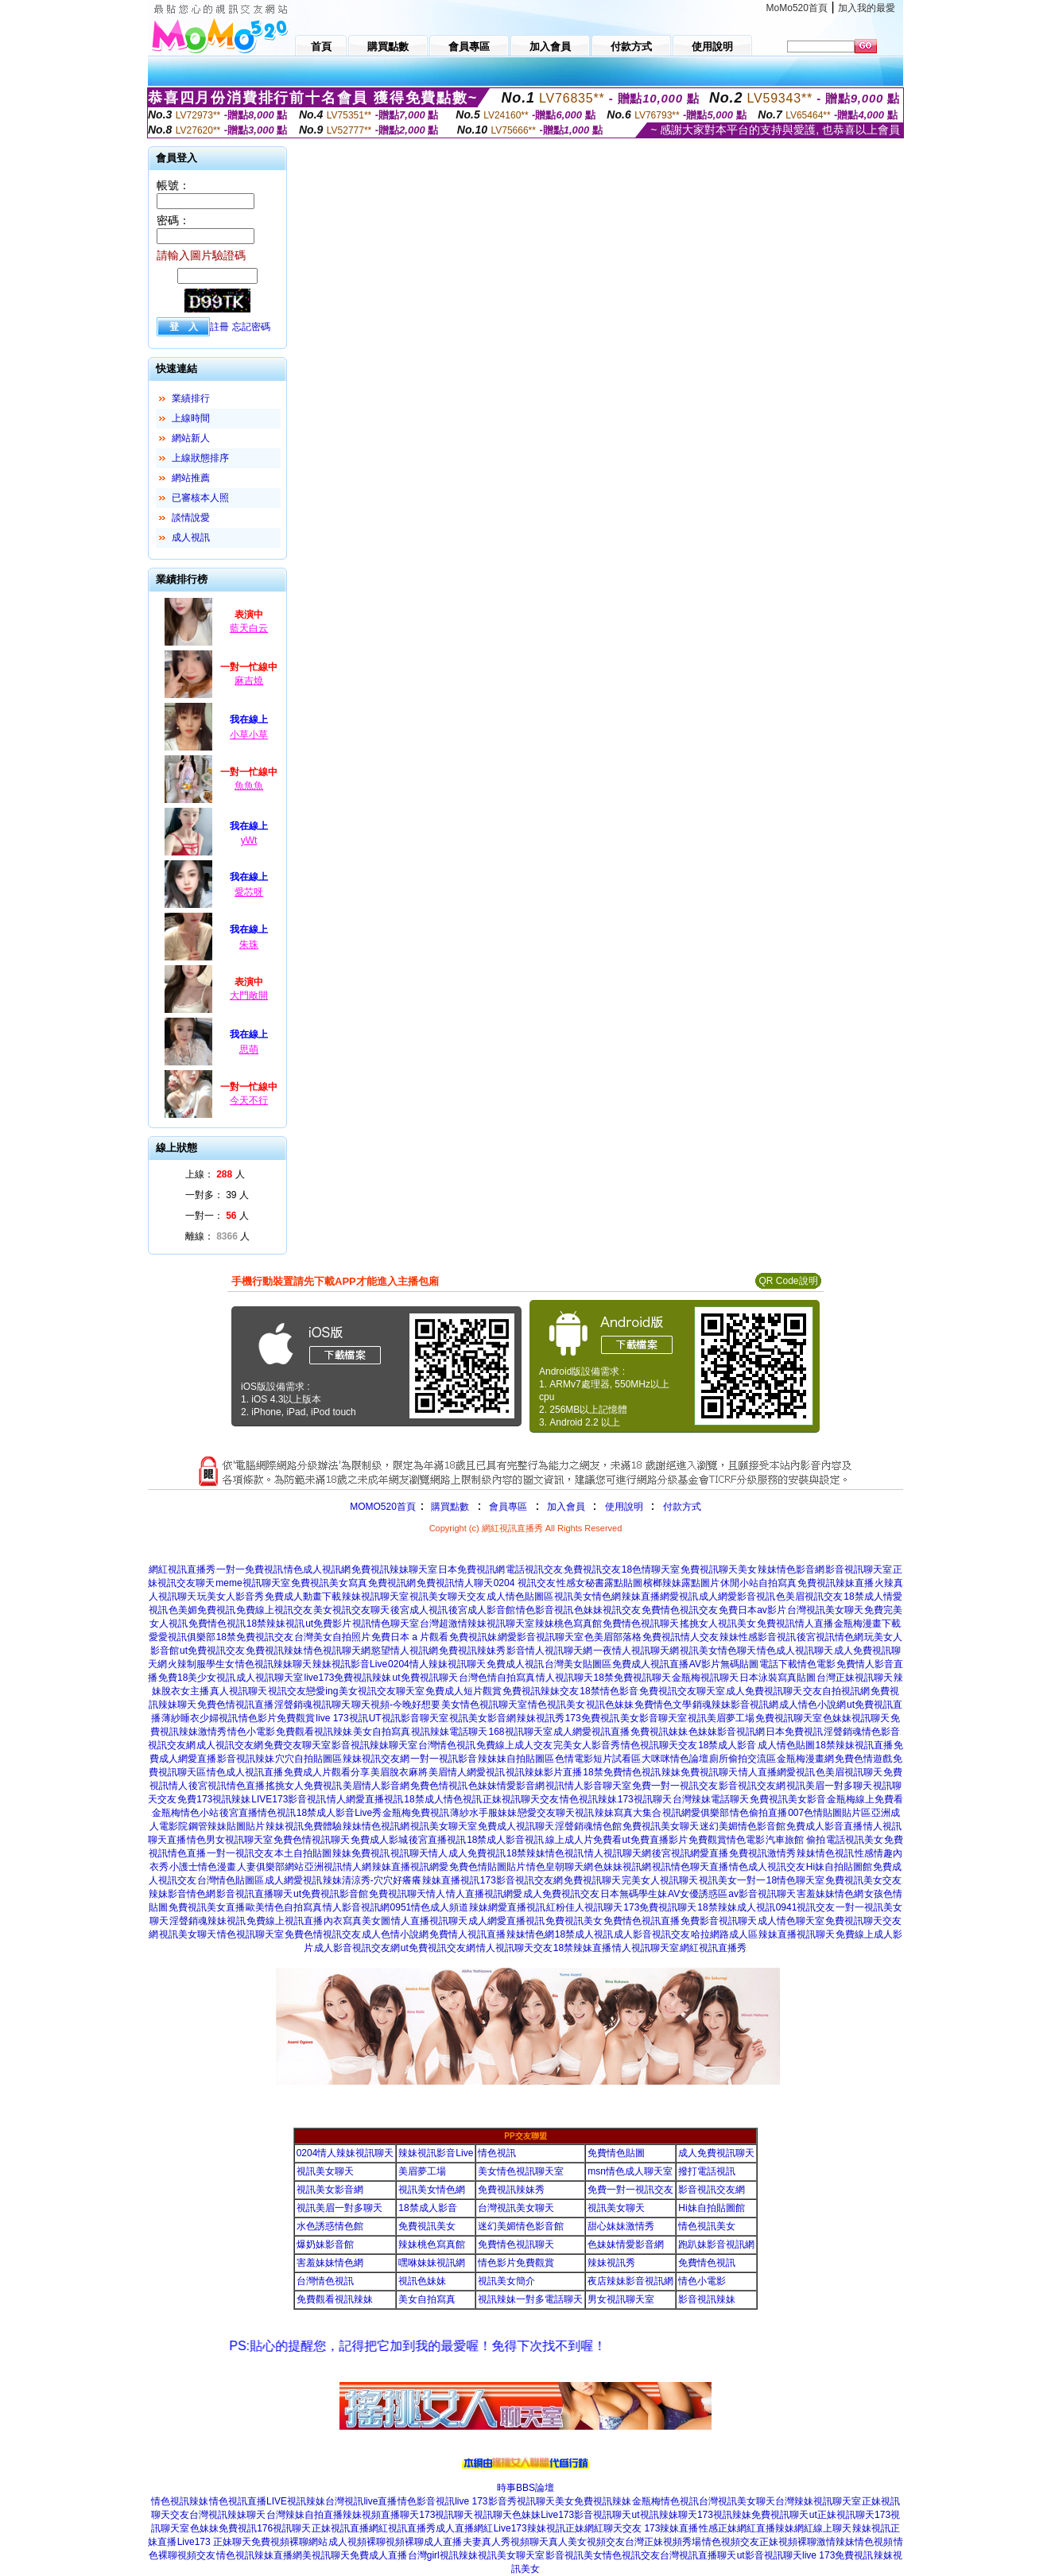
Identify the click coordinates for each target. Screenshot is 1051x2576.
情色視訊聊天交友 (659, 1745)
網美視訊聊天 (321, 2555)
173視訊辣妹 (724, 2514)
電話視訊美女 (854, 1839)
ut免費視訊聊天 (425, 1677)
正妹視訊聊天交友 (521, 1799)
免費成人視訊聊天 (516, 1826)
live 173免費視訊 (837, 2555)
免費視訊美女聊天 (660, 1826)
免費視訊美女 (574, 1920)
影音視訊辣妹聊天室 (374, 1745)
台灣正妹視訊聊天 (854, 1677)
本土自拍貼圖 (303, 1853)
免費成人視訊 (515, 1664)
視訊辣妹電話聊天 (449, 1731)
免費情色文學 (663, 1704)
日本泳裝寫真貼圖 (777, 1677)
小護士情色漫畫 (202, 1866)
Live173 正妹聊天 (214, 2541)
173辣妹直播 (671, 2528)
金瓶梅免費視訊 (415, 1812)
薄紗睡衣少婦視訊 (199, 1718)
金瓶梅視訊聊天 (705, 1677)
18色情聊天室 (651, 1569)
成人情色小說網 (812, 1704)
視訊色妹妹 (610, 1704)
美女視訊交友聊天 (351, 1610)
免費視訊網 (392, 1583)
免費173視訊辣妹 (213, 1799)
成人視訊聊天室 (269, 1677)
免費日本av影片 (752, 1610)
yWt (249, 840)
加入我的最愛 (866, 8)
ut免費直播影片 (655, 1839)
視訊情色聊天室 (385, 1623)
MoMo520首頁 (797, 8)
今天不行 (249, 1100)
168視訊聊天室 (520, 1731)
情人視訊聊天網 (617, 1853)
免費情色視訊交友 (680, 1610)
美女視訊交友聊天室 (382, 1691)
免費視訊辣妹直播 (835, 1583)
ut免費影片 (328, 1623)
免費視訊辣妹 (274, 1650)
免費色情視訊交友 (323, 1934)
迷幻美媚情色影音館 (742, 1826)
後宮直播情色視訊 (257, 1812)
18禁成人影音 (727, 1745)
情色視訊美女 (556, 1704)
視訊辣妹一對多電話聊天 (530, 2299)
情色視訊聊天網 (337, 1650)
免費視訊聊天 (592, 1880)
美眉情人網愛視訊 (467, 1772)
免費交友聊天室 (297, 1745)
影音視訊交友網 (752, 1785)
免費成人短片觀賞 (463, 1691)
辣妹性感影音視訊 (757, 1637)
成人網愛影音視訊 (737, 1596)
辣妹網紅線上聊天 (813, 2528)
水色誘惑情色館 (330, 2226)
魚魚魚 (249, 785)
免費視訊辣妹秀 (472, 1650)
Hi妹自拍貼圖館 (839, 1866)
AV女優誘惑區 (697, 1893)
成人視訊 (191, 537)
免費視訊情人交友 (680, 1637)
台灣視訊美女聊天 (825, 1610)
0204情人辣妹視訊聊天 (437, 1664)
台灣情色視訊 (446, 1745)
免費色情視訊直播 (235, 1704)
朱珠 (248, 944)
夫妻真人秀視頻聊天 (506, 2541)
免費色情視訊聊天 (311, 1839)
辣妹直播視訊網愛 (410, 1866)
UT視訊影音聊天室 (408, 1718)
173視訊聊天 (645, 1799)
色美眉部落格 (613, 1637)
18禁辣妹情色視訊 (545, 1853)
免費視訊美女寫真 (329, 1583)
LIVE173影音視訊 (288, 1799)
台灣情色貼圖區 (230, 1880)
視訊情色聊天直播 (690, 1866)
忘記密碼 (251, 326)
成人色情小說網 (395, 1934)
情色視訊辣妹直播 (254, 2555)
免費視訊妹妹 (659, 1731)
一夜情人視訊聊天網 (636, 1650)
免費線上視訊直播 (284, 1920)
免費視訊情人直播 (795, 1623)
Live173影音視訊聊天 (586, 2514)
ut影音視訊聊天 (769, 2555)
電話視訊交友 (534, 1569)
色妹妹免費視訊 (223, 2528)
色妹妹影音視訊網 (726, 1731)
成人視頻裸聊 (357, 2541)
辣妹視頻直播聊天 (381, 2514)
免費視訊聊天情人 (407, 1893)
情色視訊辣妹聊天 (273, 1664)
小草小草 (249, 734)
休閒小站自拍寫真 (758, 1583)
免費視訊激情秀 (762, 1853)
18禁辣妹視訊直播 (854, 1745)
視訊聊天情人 (419, 1853)
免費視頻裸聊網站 (289, 2541)
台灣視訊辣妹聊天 (227, 2514)
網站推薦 (191, 477)
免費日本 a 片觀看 (409, 1637)
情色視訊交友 (631, 2555)
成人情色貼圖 (786, 1745)
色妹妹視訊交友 (607, 1610)
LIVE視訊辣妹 (295, 2501)
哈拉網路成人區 (724, 1934)
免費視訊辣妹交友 (540, 1691)
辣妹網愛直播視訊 (507, 1907)
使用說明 (624, 1506)
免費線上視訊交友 (274, 1610)
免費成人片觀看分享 (327, 1772)
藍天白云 (249, 628)
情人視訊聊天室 (645, 1947)
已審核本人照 (200, 497)
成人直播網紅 (464, 2528)
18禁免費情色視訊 (621, 1772)
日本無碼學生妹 (633, 1893)
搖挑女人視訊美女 (718, 1623)
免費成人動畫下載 (303, 1596)
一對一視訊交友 (240, 1853)
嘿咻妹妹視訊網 (431, 2262)
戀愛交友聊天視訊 (556, 1812)
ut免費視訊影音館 (330, 1893)
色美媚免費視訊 (202, 1610)
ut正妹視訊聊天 (842, 2514)
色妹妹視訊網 (622, 1866)
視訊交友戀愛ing (303, 1691)
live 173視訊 (341, 1718)
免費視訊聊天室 (788, 1718)
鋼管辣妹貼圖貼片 (226, 1826)
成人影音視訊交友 (652, 1934)
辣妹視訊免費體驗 (304, 1826)
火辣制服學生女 (201, 1664)
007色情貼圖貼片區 (829, 1812)
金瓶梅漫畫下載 (867, 1623)
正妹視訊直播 (340, 2528)
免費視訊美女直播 (207, 1907)
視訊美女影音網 (482, 1718)
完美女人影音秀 (586, 1745)
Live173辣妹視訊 (529, 2528)
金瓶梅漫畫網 (805, 1758)
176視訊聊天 (284, 2528)
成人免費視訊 (477, 1853)
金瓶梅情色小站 (185, 1812)
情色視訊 (497, 2153)
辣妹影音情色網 (182, 1893)
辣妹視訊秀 (540, 1718)
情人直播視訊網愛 (484, 1893)
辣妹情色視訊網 (376, 1826)
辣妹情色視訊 (825, 1853)
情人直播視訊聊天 (429, 1920)
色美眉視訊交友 (809, 1596)
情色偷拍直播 (758, 1812)
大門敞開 (249, 995)
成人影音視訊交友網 (357, 1947)
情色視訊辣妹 (588, 1799)
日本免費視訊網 (471, 1569)
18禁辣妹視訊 (275, 1623)
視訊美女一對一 (732, 1880)
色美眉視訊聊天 (849, 1772)
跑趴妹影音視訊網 (716, 2244)
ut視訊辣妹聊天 (664, 2514)
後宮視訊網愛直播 (690, 1853)
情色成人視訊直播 (245, 1772)
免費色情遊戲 (863, 1758)
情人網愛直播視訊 (365, 1799)
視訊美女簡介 (506, 2281)
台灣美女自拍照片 (332, 1637)
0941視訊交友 (806, 1907)
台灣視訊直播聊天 (698, 2555)
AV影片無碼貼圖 (723, 1664)
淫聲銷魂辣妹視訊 (207, 1920)
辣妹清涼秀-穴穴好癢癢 (372, 1880)
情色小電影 (251, 1731)
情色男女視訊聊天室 (230, 1839)
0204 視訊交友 (525, 1583)
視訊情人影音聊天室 (588, 1785)
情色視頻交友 (730, 2541)
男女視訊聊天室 (621, 2299)
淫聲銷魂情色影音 (862, 1731)
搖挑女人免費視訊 (304, 1785)
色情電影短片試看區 (598, 1758)
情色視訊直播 (237, 2501)
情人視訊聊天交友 (514, 1947)
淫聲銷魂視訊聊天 (312, 1704)
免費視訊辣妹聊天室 (394, 1569)
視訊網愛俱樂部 (695, 1812)
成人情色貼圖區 (520, 1596)
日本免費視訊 (794, 1731)
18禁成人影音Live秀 (339, 1812)
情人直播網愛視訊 (777, 1772)
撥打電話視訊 (706, 2171)
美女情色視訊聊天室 (484, 1704)
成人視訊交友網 (229, 1745)
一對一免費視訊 (249, 1569)
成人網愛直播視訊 (506, 1920)
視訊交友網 (172, 1745)
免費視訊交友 (592, 1569)
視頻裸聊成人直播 (424, 2541)
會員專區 (508, 1506)
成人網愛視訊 (293, 1880)
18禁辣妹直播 (582, 1947)
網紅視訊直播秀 (182, 1569)
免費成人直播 (378, 2555)
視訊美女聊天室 (443, 1826)
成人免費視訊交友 (561, 1893)
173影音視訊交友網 (521, 1880)
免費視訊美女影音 (788, 1799)
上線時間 (191, 418)
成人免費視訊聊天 (764, 1691)
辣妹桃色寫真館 (568, 1623)
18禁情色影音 (609, 1691)
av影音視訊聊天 (762, 1893)
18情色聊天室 (795, 1880)
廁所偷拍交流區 (742, 1758)
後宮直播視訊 (437, 1839)
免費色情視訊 (438, 1785)
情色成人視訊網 (317, 1569)
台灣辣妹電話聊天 (711, 1799)
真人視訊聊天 (238, 1691)
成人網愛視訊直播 (591, 1731)
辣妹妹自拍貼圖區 (516, 1758)
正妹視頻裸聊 (787, 2541)
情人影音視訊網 (356, 1907)
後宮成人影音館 (481, 1610)
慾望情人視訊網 (404, 1650)
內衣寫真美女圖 (357, 1920)
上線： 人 (215, 1174)
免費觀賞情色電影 (726, 1839)
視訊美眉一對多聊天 (829, 1785)
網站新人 (191, 438)
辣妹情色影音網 (791, 1569)
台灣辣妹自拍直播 (304, 2514)
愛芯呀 (249, 892)
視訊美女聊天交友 (447, 1596)
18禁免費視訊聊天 (632, 1677)
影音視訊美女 (574, 2555)
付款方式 (682, 1506)
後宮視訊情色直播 (226, 1785)
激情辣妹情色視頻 (854, 2541)
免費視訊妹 (473, 1637)
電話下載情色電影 (797, 1664)
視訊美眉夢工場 (721, 1718)
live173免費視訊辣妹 (347, 1677)
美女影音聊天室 (653, 1718)
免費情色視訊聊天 (641, 1623)
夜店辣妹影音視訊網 (630, 2281)
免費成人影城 (379, 1839)
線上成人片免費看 (583, 1839)
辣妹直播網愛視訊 (660, 1596)
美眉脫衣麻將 (399, 1772)
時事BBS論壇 (525, 2487)
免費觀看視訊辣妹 (314, 1731)
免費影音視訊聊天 (719, 1920)
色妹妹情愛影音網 (506, 1785)
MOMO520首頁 (383, 1506)
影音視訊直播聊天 (254, 1893)
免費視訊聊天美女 (719, 1569)
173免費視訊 (592, 1718)
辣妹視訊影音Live (349, 1664)
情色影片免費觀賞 (277, 1718)
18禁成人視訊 (584, 1934)
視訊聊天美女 (545, 2501)
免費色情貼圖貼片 (487, 1866)
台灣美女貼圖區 (578, 1664)
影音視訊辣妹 (245, 1758)
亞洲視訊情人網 (337, 1866)
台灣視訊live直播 (361, 2501)
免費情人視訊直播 (467, 1934)
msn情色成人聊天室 (630, 2171)
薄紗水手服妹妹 (483, 1812)
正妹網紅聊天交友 (604, 2528)
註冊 (219, 326)
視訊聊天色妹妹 (507, 2514)
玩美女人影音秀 (230, 1596)
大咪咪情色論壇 (675, 1758)
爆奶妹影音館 (325, 2244)
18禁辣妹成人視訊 (735, 1907)
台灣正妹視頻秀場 (663, 2541)
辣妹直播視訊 (450, 1880)
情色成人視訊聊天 (795, 1650)
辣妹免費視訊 (361, 1853)
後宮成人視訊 (419, 1610)
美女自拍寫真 (381, 1731)
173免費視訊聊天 (659, 1907)
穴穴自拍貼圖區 (308, 1758)
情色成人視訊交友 (767, 1866)
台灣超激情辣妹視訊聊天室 (477, 1623)
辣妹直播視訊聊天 (796, 1934)
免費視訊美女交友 (863, 1880)
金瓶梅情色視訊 (665, 2501)
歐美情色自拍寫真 (284, 1907)
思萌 (248, 1049)
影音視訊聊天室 (858, 1569)
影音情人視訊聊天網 (549, 1650)
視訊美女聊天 (187, 1934)
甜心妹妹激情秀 (621, 2226)
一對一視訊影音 (443, 1758)
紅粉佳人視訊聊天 (584, 1907)
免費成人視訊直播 (650, 1664)
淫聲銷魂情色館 (588, 1826)
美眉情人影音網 (376, 1785)
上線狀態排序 (200, 458)
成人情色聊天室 (791, 1920)
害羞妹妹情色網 (830, 1893)
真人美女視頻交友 (587, 2541)
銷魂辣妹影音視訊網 (735, 1704)
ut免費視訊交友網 (438, 1947)
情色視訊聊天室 (250, 1934)
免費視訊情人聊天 (455, 1583)
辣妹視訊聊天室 (375, 1596)
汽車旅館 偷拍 (795, 1839)
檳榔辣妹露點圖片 (681, 1583)
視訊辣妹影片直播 (544, 1772)
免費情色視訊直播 (641, 1920)
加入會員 (566, 1506)
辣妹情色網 (530, 1934)
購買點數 (449, 1506)
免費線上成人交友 (514, 1745)
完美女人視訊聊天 (660, 1880)
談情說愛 (191, 517)
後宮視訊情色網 (830, 1637)
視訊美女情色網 (587, 1596)
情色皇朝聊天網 (559, 1866)
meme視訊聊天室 (252, 1583)
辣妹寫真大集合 (628, 1812)
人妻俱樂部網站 (270, 1866)
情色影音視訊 (544, 1610)
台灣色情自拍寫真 (497, 1677)
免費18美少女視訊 (196, 1677)
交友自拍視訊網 (836, 1691)
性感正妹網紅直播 (737, 2528)
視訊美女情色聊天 (718, 1650)
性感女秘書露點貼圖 (599, 1583)
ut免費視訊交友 (212, 1650)
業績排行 (191, 398)
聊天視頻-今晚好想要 (395, 1704)
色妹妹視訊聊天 (856, 1718)
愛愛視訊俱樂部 (182, 1637)
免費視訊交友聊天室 (682, 1691)
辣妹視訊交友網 (376, 1758)
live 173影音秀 (485, 2501)
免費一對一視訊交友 (675, 1785)
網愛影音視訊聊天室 (541, 1637)
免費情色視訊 (217, 1623)
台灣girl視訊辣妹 (443, 2555)
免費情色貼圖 (616, 2153)
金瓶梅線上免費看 (865, 1799)
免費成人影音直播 (824, 1826)
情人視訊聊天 (564, 1677)
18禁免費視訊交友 (254, 1637)
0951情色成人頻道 (429, 1907)
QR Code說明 (787, 1280)
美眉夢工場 (422, 2171)
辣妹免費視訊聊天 (699, 1772)
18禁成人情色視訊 (442, 1799)
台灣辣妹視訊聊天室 (818, 2501)
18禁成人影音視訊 (505, 1839)
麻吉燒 (249, 680)
